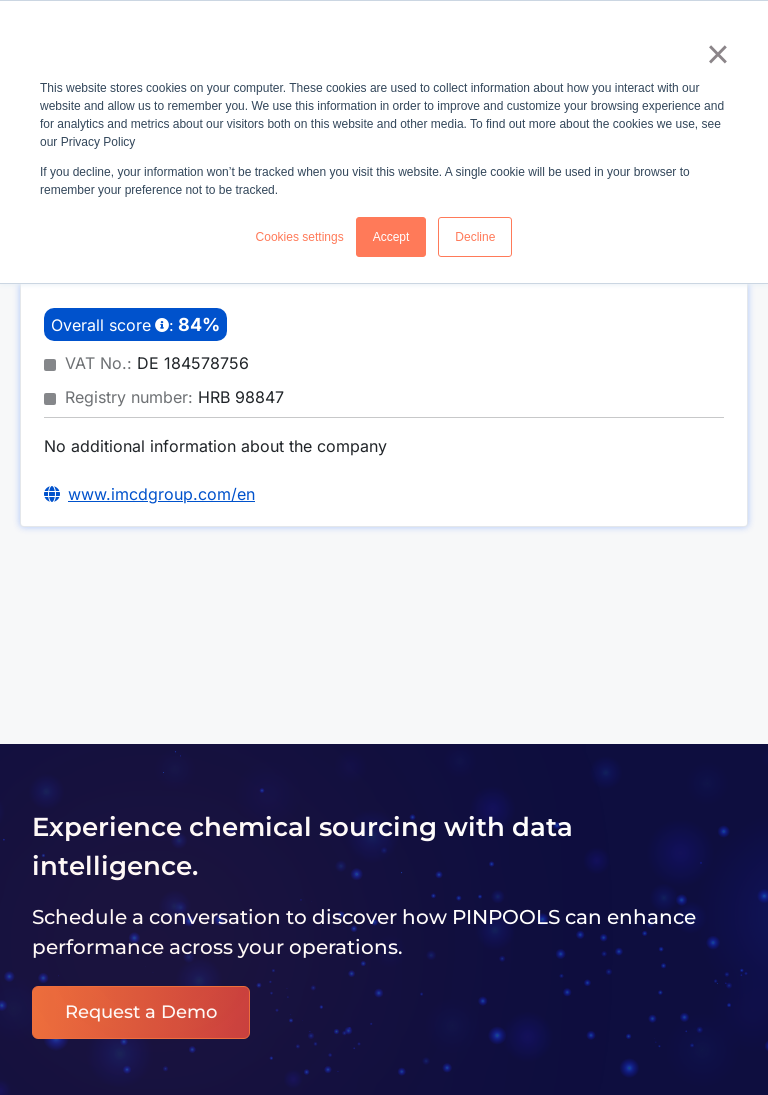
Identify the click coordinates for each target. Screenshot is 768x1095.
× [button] (717, 54)
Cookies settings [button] (300, 237)
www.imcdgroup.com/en (161, 494)
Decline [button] (475, 237)
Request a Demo (141, 1012)
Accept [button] (391, 237)
